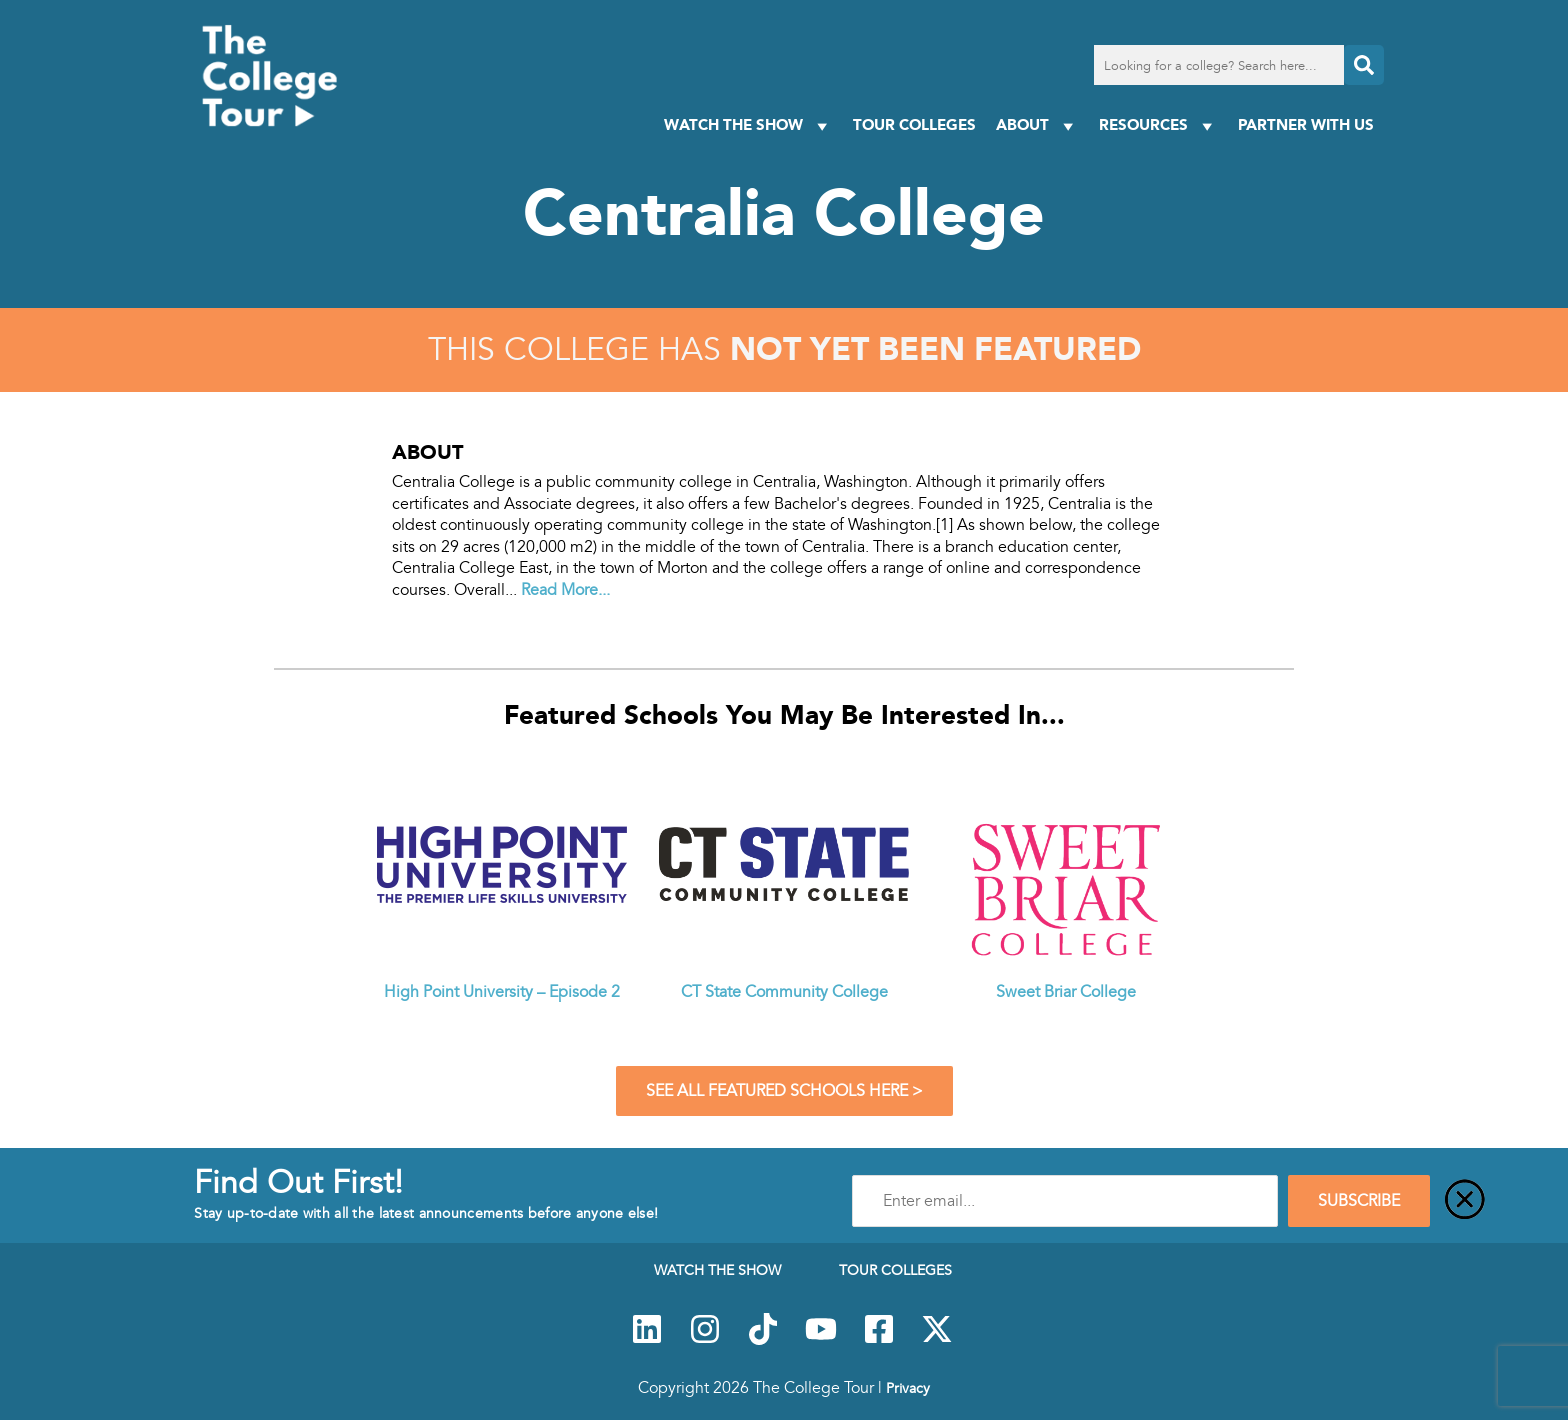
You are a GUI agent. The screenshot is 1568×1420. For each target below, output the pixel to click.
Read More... (565, 590)
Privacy (908, 1388)
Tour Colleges (914, 124)
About (1037, 125)
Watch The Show (748, 125)
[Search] (1364, 65)
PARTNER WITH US (1306, 124)
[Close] (1465, 1201)
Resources (1158, 125)
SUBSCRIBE (1359, 1201)
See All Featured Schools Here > (784, 1091)
